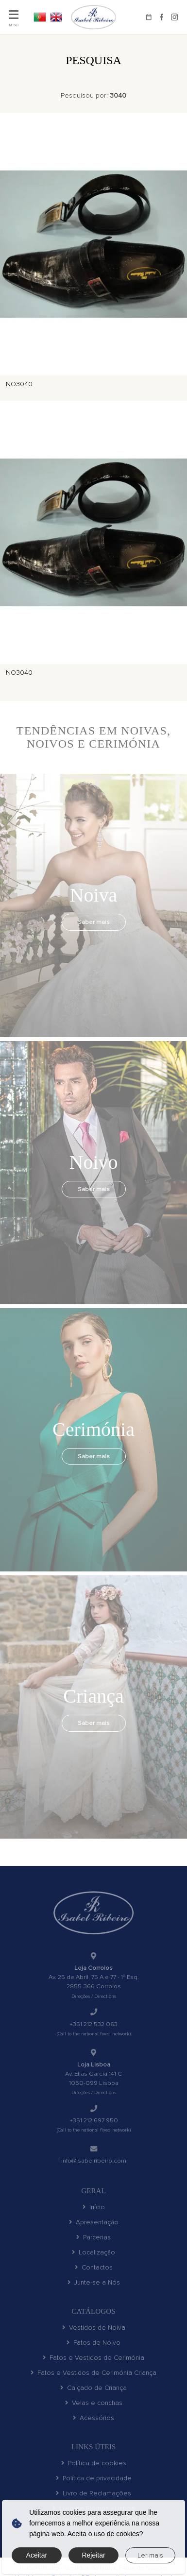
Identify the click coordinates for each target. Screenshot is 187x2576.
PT (40, 17)
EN (56, 17)
